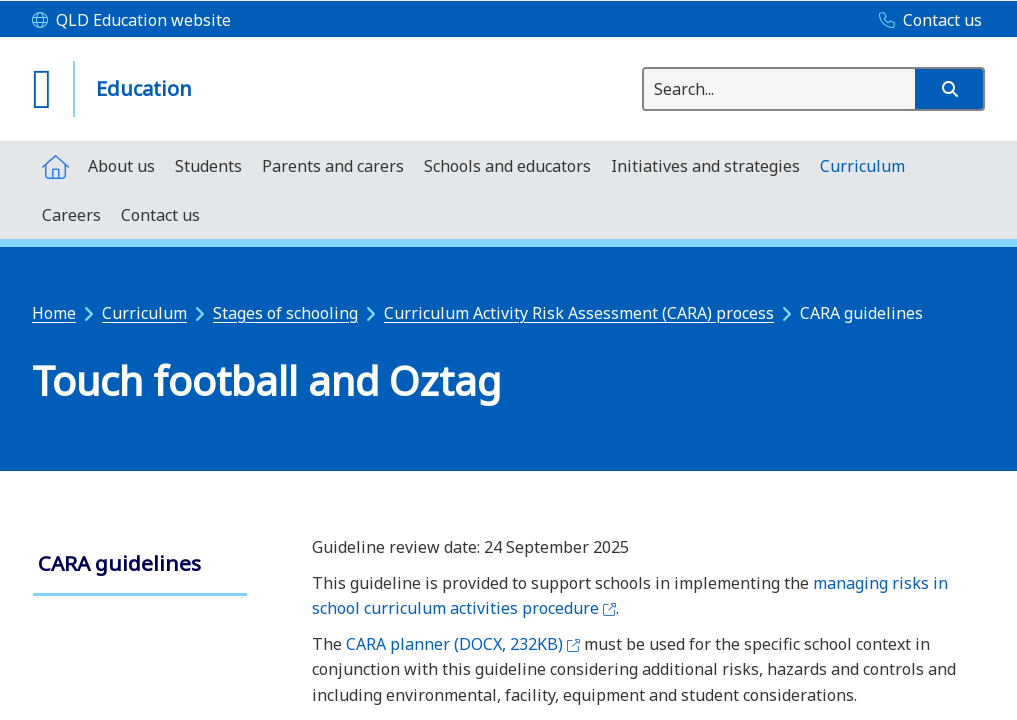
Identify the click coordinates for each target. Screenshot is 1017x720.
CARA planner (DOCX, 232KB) (463, 644)
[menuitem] (55, 165)
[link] (140, 565)
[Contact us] (925, 21)
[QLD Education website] (131, 21)
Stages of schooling (285, 313)
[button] (949, 89)
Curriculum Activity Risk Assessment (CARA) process (579, 313)
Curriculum (144, 313)
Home (54, 313)
